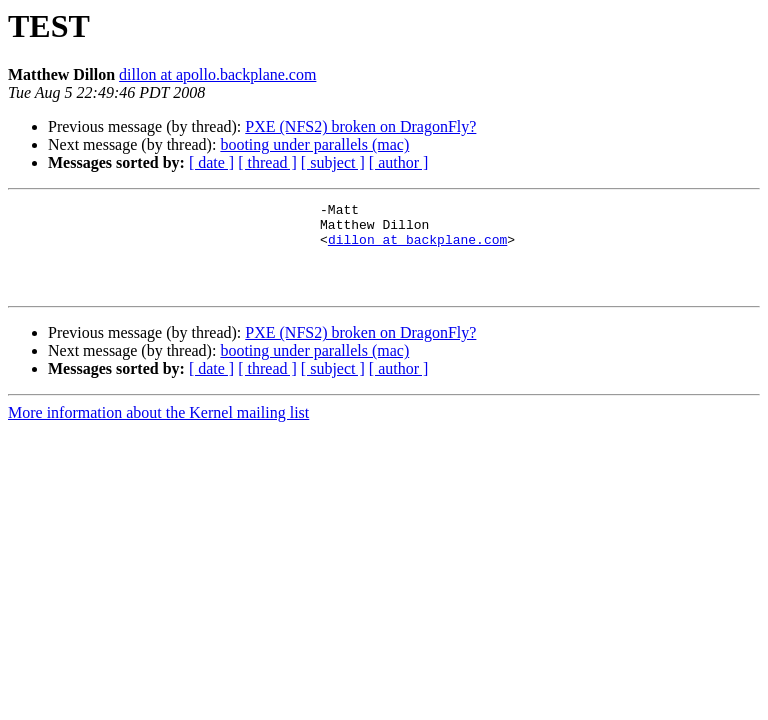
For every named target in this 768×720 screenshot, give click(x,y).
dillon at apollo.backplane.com (217, 74)
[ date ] (211, 162)
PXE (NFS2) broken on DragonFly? (360, 126)
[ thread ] (267, 162)
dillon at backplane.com (417, 248)
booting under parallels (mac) (314, 144)
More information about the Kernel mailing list (158, 430)
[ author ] (399, 162)
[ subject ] (333, 162)
